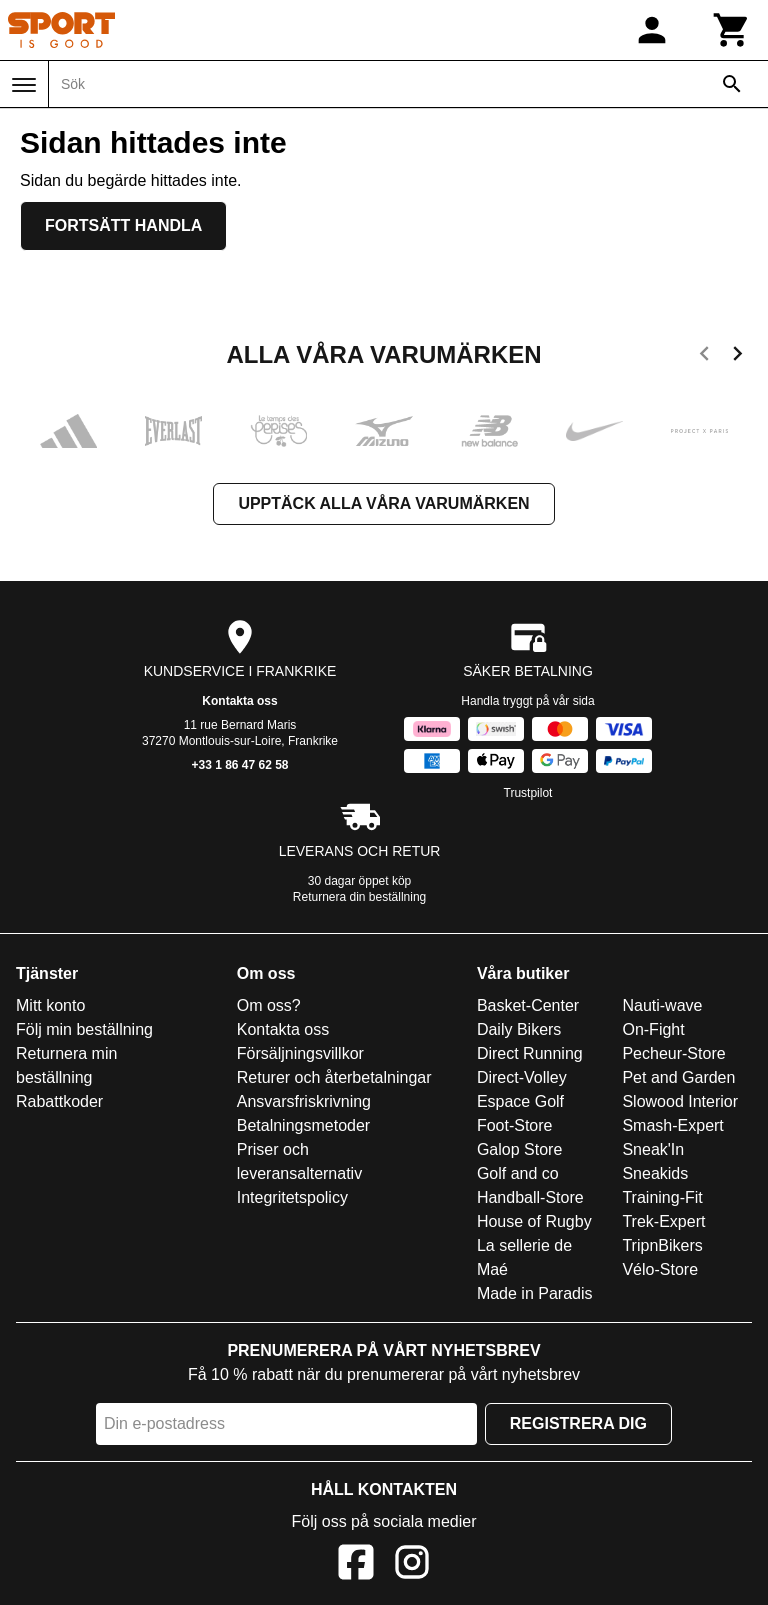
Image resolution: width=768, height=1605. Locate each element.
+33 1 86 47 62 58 (239, 765)
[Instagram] (412, 1565)
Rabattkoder (59, 1101)
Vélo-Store (660, 1269)
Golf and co (518, 1173)
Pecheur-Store (673, 1053)
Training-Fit (662, 1197)
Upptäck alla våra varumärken (383, 503)
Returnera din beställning (359, 897)
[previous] (704, 357)
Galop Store (519, 1149)
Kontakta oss (239, 701)
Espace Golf (520, 1101)
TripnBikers (662, 1245)
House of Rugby (534, 1221)
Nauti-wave (662, 1005)
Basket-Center (528, 1005)
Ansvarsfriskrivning (304, 1101)
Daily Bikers (519, 1029)
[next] (737, 357)
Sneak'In (653, 1149)
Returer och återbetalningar (334, 1077)
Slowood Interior (680, 1101)
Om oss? (269, 1005)
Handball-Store (530, 1197)
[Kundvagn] (732, 30)
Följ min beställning (84, 1029)
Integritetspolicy (292, 1197)
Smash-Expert (672, 1125)
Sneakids (655, 1173)
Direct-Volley (522, 1077)
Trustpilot (528, 793)
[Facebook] (356, 1565)
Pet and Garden (678, 1077)
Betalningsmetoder (303, 1125)
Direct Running (530, 1053)
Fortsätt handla (123, 225)
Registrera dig (578, 1423)
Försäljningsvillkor (300, 1053)
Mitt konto (50, 1005)
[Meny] (24, 85)
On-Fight (653, 1029)
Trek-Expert (663, 1221)
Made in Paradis (535, 1293)
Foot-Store (515, 1125)
